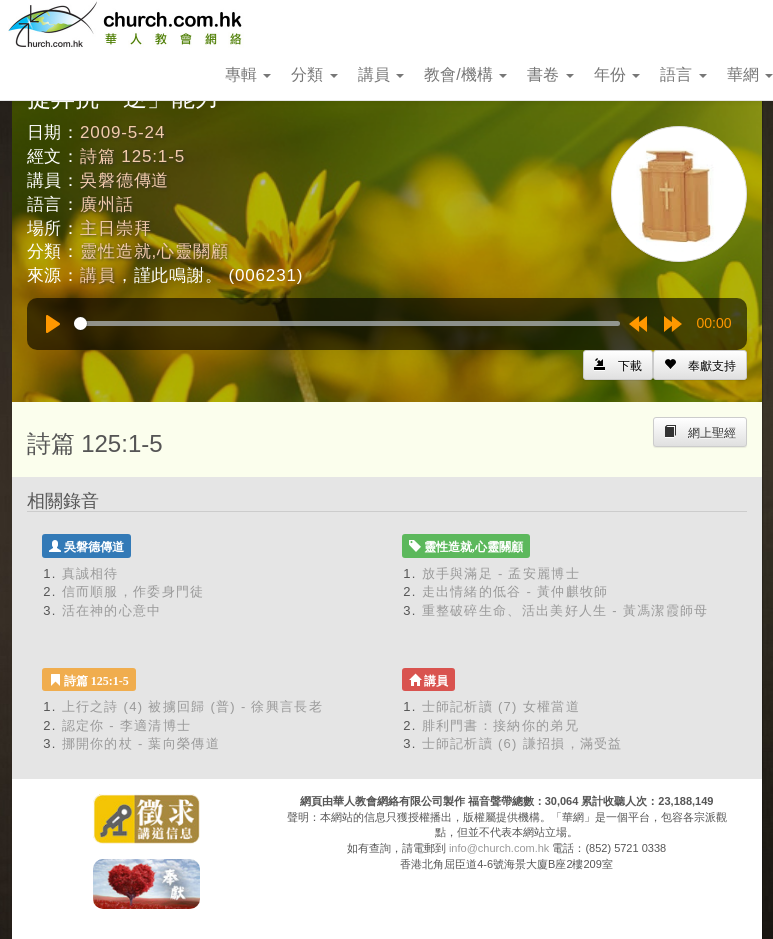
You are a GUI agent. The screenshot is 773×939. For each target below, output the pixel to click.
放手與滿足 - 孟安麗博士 (501, 573)
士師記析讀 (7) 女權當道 (501, 706)
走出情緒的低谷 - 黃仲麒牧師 (515, 591)
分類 (314, 74)
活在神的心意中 (112, 610)
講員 (381, 74)
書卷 (550, 74)
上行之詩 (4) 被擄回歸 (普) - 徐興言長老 (192, 706)
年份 (617, 74)
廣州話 (107, 204)
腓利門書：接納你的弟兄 (500, 725)
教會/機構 (465, 74)
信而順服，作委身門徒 (133, 591)
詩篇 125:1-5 (132, 156)
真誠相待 (90, 573)
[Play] (53, 324)
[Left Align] (700, 365)
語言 (683, 74)
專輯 (248, 74)
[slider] (347, 323)
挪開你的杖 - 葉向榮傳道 (141, 743)
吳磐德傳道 (124, 180)
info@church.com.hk (499, 848)
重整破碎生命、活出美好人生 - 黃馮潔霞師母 (565, 610)
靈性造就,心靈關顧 (154, 251)
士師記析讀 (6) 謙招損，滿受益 (522, 743)
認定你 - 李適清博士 (127, 725)
